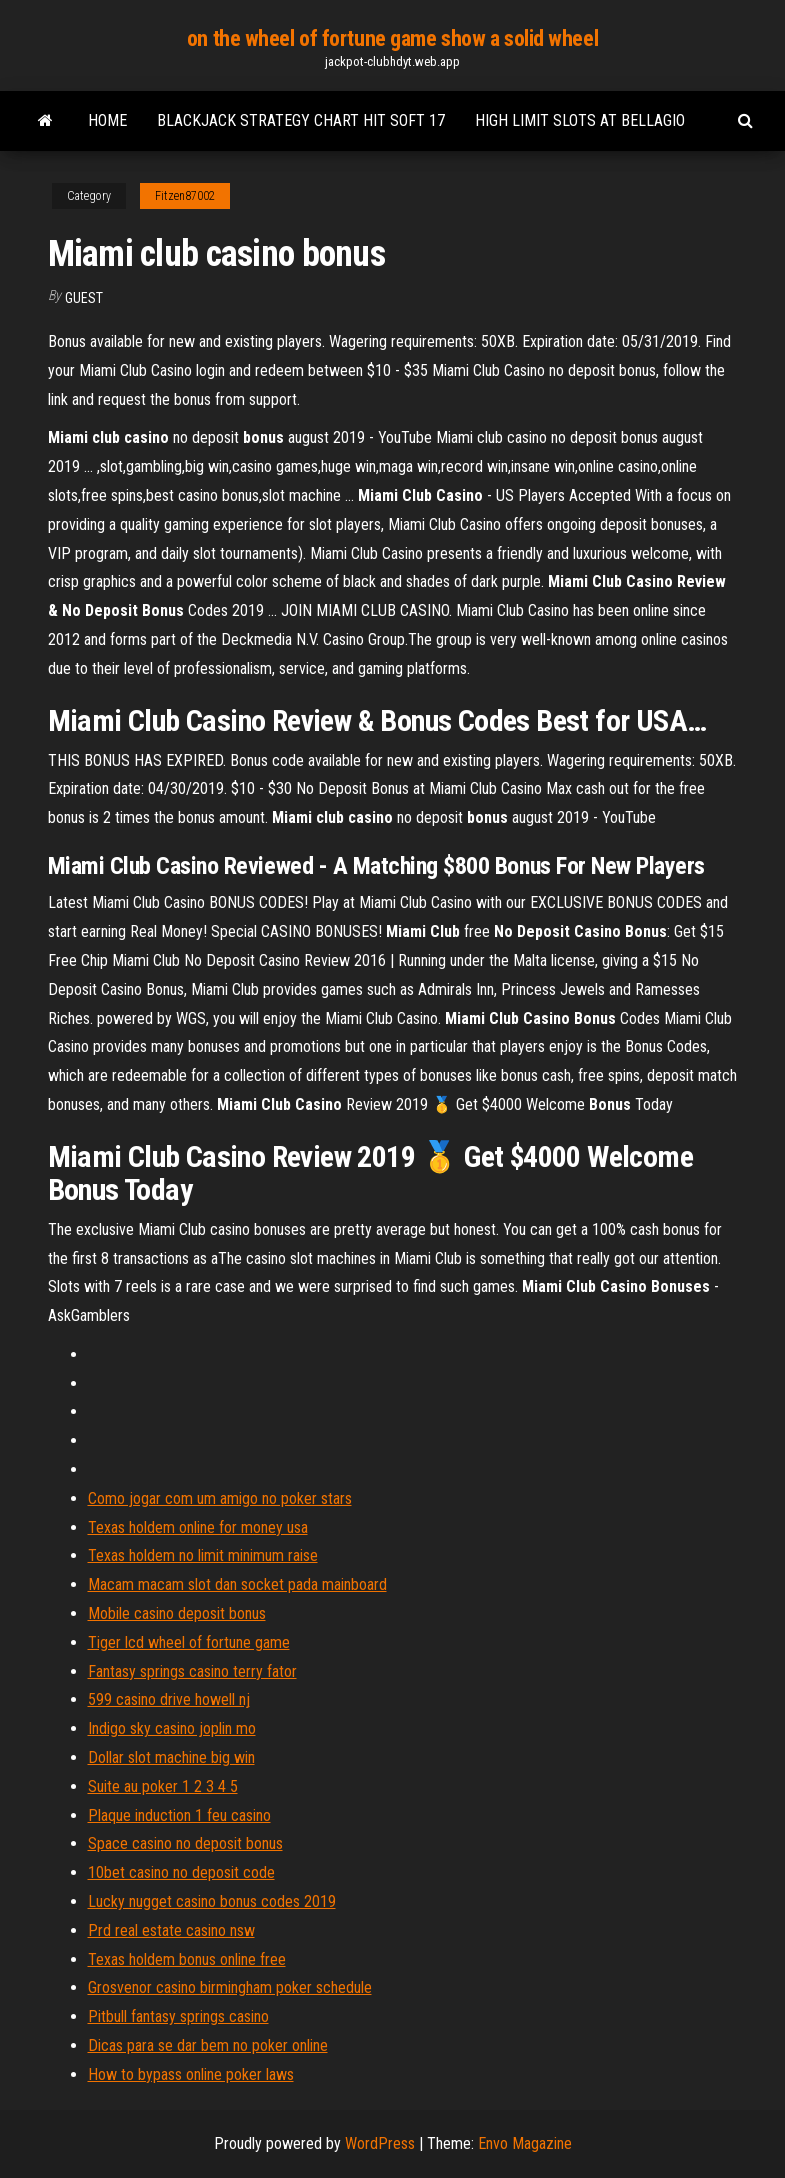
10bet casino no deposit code (181, 1872)
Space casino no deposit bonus (185, 1843)
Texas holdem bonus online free (187, 1959)
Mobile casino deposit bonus (177, 1613)
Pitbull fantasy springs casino (178, 2016)
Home (107, 120)
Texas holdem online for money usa (198, 1527)
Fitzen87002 (185, 196)
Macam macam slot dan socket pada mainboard (237, 1584)
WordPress (380, 2143)
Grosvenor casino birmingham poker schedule (230, 1987)
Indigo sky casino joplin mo (172, 1728)
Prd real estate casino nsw (171, 1930)
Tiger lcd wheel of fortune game (189, 1642)
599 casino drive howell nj (169, 1699)
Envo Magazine (525, 2143)
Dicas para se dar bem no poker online (208, 2045)
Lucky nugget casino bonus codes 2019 (212, 1901)
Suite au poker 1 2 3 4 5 (163, 1786)
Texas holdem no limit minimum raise (203, 1555)
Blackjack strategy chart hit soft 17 (301, 120)
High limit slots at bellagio (580, 120)
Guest (84, 298)
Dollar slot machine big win (171, 1757)
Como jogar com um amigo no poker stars (220, 1498)
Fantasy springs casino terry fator (192, 1671)
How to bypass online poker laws (191, 2074)
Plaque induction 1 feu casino (179, 1815)
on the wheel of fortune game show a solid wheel (392, 38)
